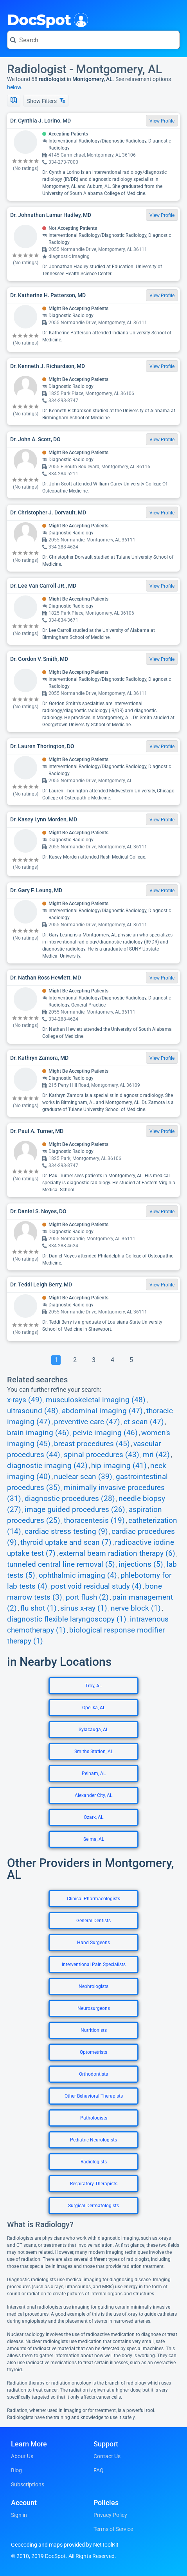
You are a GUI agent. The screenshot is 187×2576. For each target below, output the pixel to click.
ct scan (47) (144, 1422)
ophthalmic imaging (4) (78, 1575)
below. (15, 87)
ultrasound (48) (32, 1411)
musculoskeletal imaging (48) (96, 1400)
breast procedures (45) (92, 1444)
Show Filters (46, 100)
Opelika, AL (93, 1707)
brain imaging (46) (38, 1433)
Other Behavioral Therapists (94, 2096)
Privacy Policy (110, 2515)
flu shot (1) (38, 1608)
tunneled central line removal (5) (61, 1564)
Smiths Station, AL (93, 1751)
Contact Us (107, 2456)
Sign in (19, 2515)
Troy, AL (93, 1685)
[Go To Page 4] (112, 1360)
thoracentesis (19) (94, 1520)
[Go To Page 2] (74, 1360)
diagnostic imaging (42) (47, 1465)
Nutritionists (94, 2030)
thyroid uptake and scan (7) (65, 1542)
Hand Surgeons (93, 1942)
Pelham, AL (94, 1773)
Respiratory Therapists (93, 2183)
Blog (16, 2470)
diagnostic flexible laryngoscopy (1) (66, 1619)
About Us (22, 2456)
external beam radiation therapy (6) (117, 1553)
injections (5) (141, 1564)
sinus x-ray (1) (83, 1608)
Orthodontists (93, 2074)
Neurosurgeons (93, 2008)
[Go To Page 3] (93, 1360)
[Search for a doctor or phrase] (93, 40)
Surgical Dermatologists (93, 2205)
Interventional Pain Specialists (94, 1964)
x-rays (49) (24, 1400)
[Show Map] (13, 100)
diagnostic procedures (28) (70, 1498)
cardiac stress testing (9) (66, 1531)
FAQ (99, 2470)
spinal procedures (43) (101, 1454)
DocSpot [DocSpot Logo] (46, 19)
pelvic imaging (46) (105, 1433)
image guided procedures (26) (75, 1509)
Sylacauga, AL (93, 1729)
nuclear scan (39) (83, 1476)
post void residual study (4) (96, 1586)
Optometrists (93, 2052)
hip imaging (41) (119, 1465)
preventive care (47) (87, 1422)
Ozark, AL (93, 1817)
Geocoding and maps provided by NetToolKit (65, 2545)
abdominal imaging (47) (102, 1411)
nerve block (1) (136, 1608)
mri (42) (156, 1454)
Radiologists (94, 2162)
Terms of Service (113, 2529)
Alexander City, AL (93, 1795)
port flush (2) (87, 1597)
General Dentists (93, 1920)
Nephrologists (93, 1986)
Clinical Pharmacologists (93, 1898)
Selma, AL (93, 1839)
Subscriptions (27, 2484)
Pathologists (93, 2118)
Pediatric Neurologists (93, 2140)
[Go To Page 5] (131, 1360)
